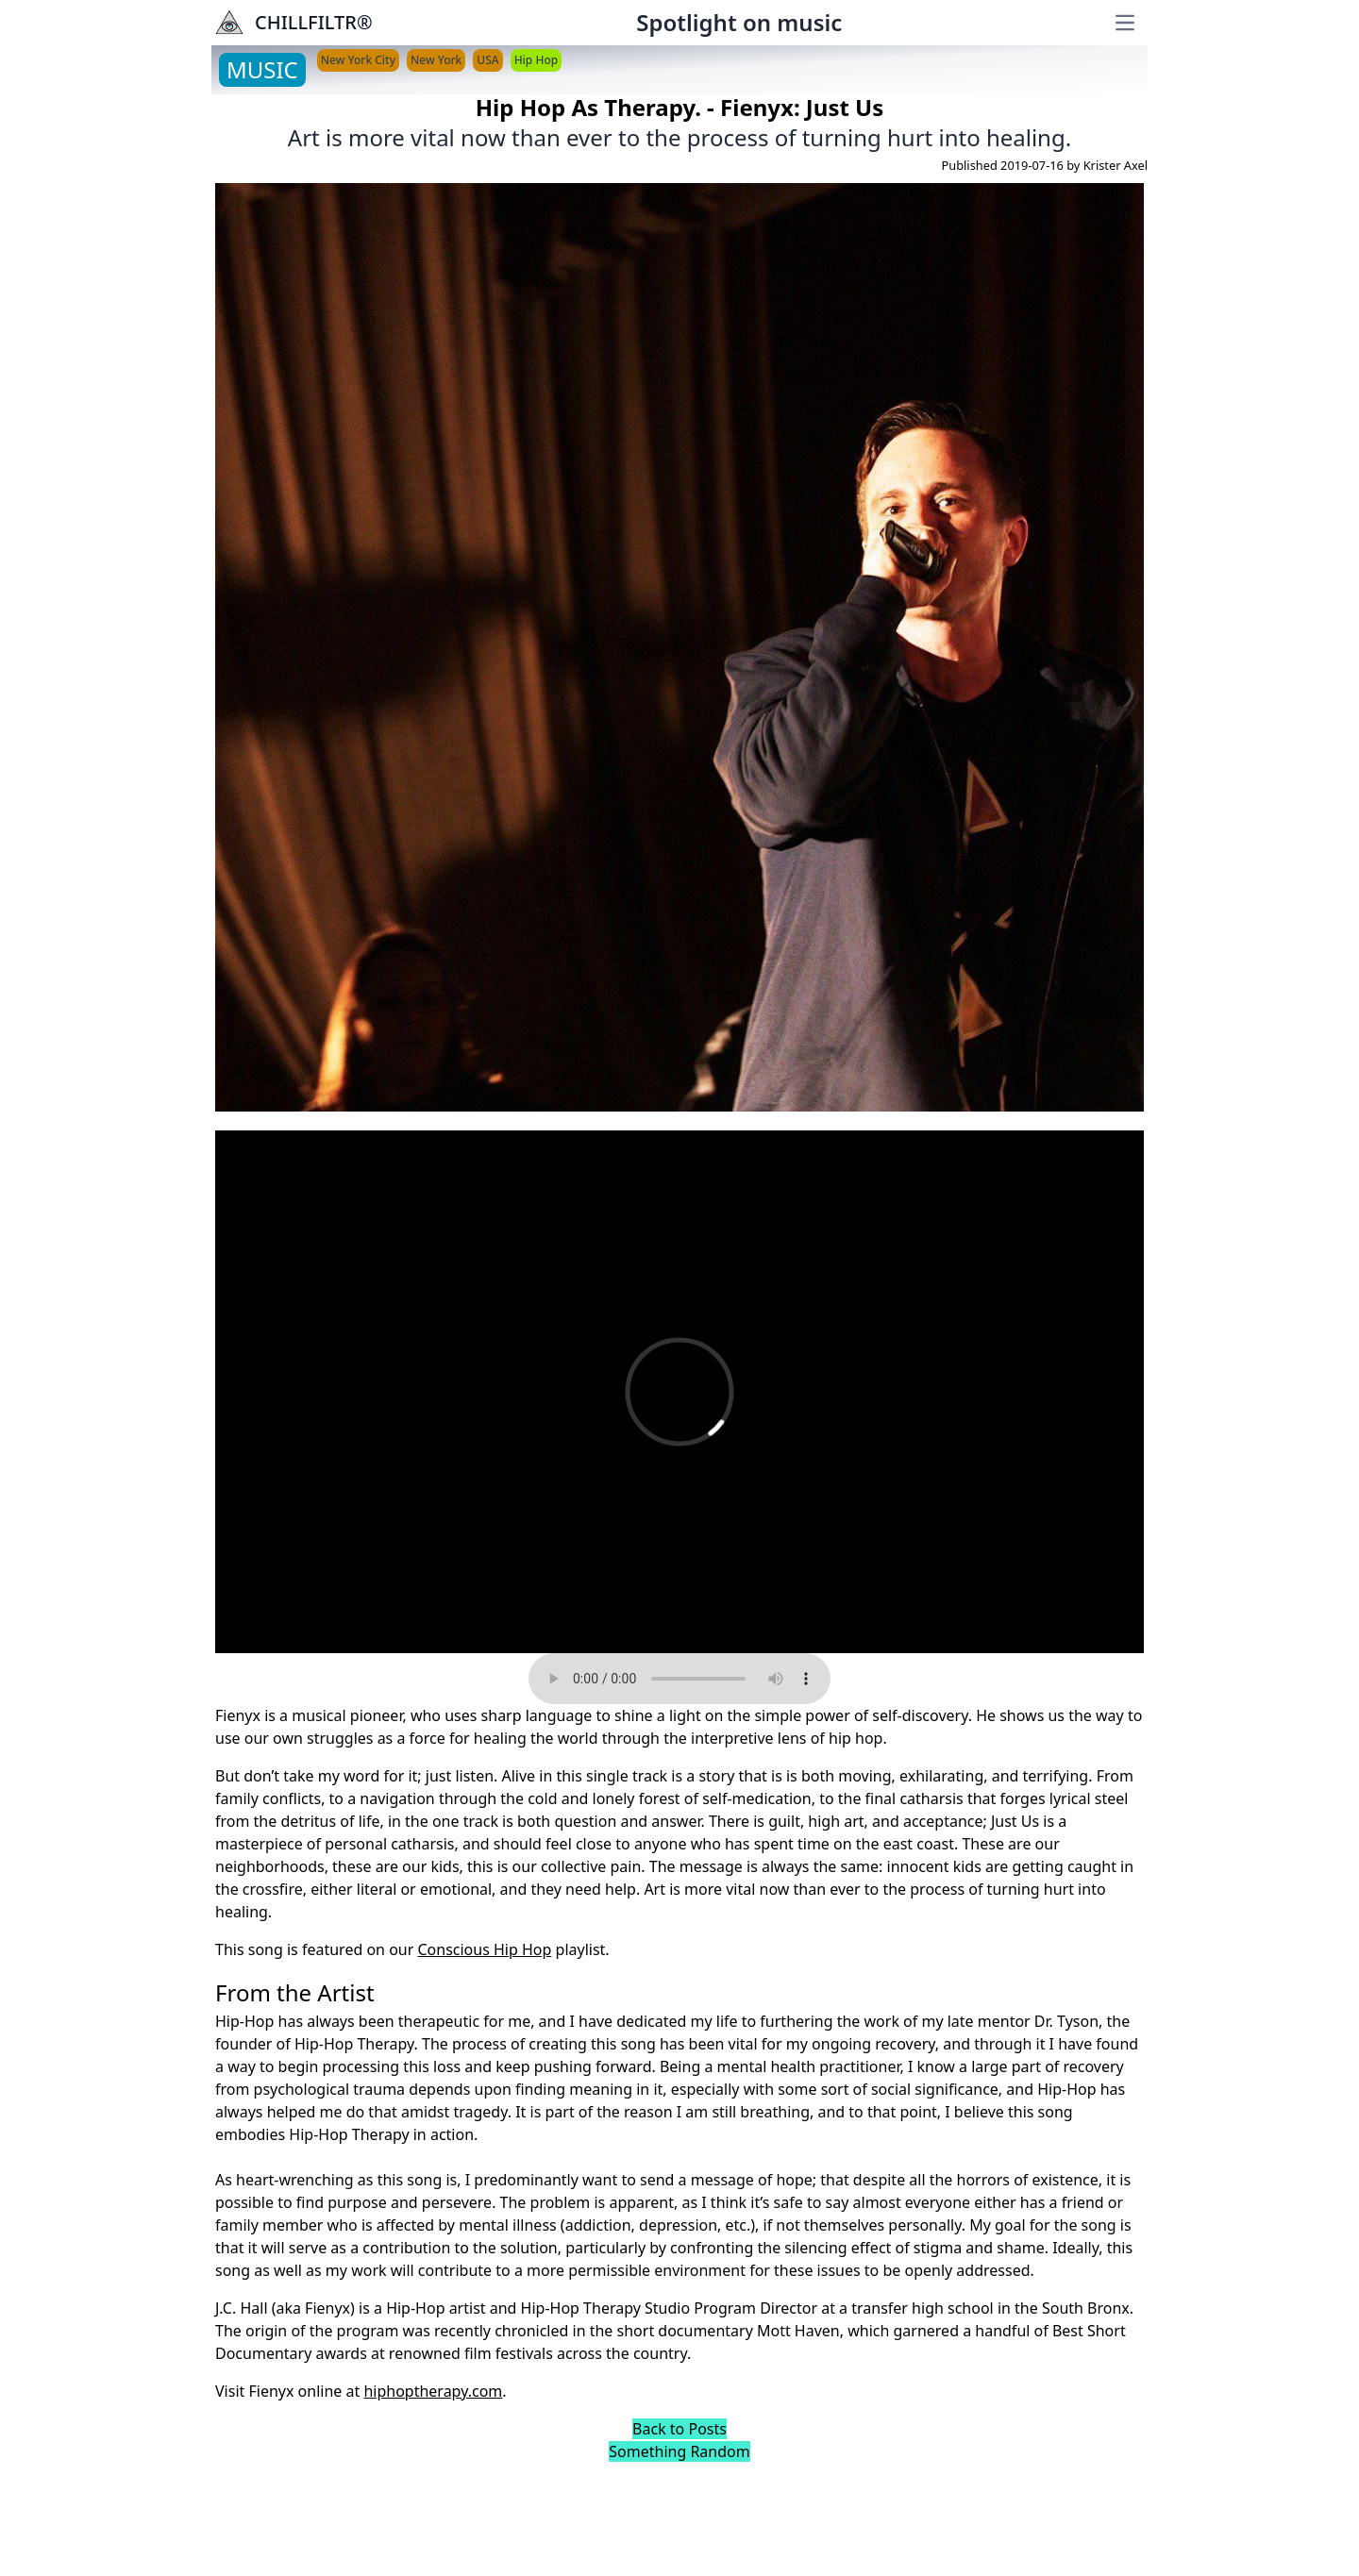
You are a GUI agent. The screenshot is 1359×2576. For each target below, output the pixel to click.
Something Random (679, 2451)
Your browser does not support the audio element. (679, 1678)
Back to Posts (679, 2428)
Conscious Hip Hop (484, 1949)
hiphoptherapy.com (432, 2391)
